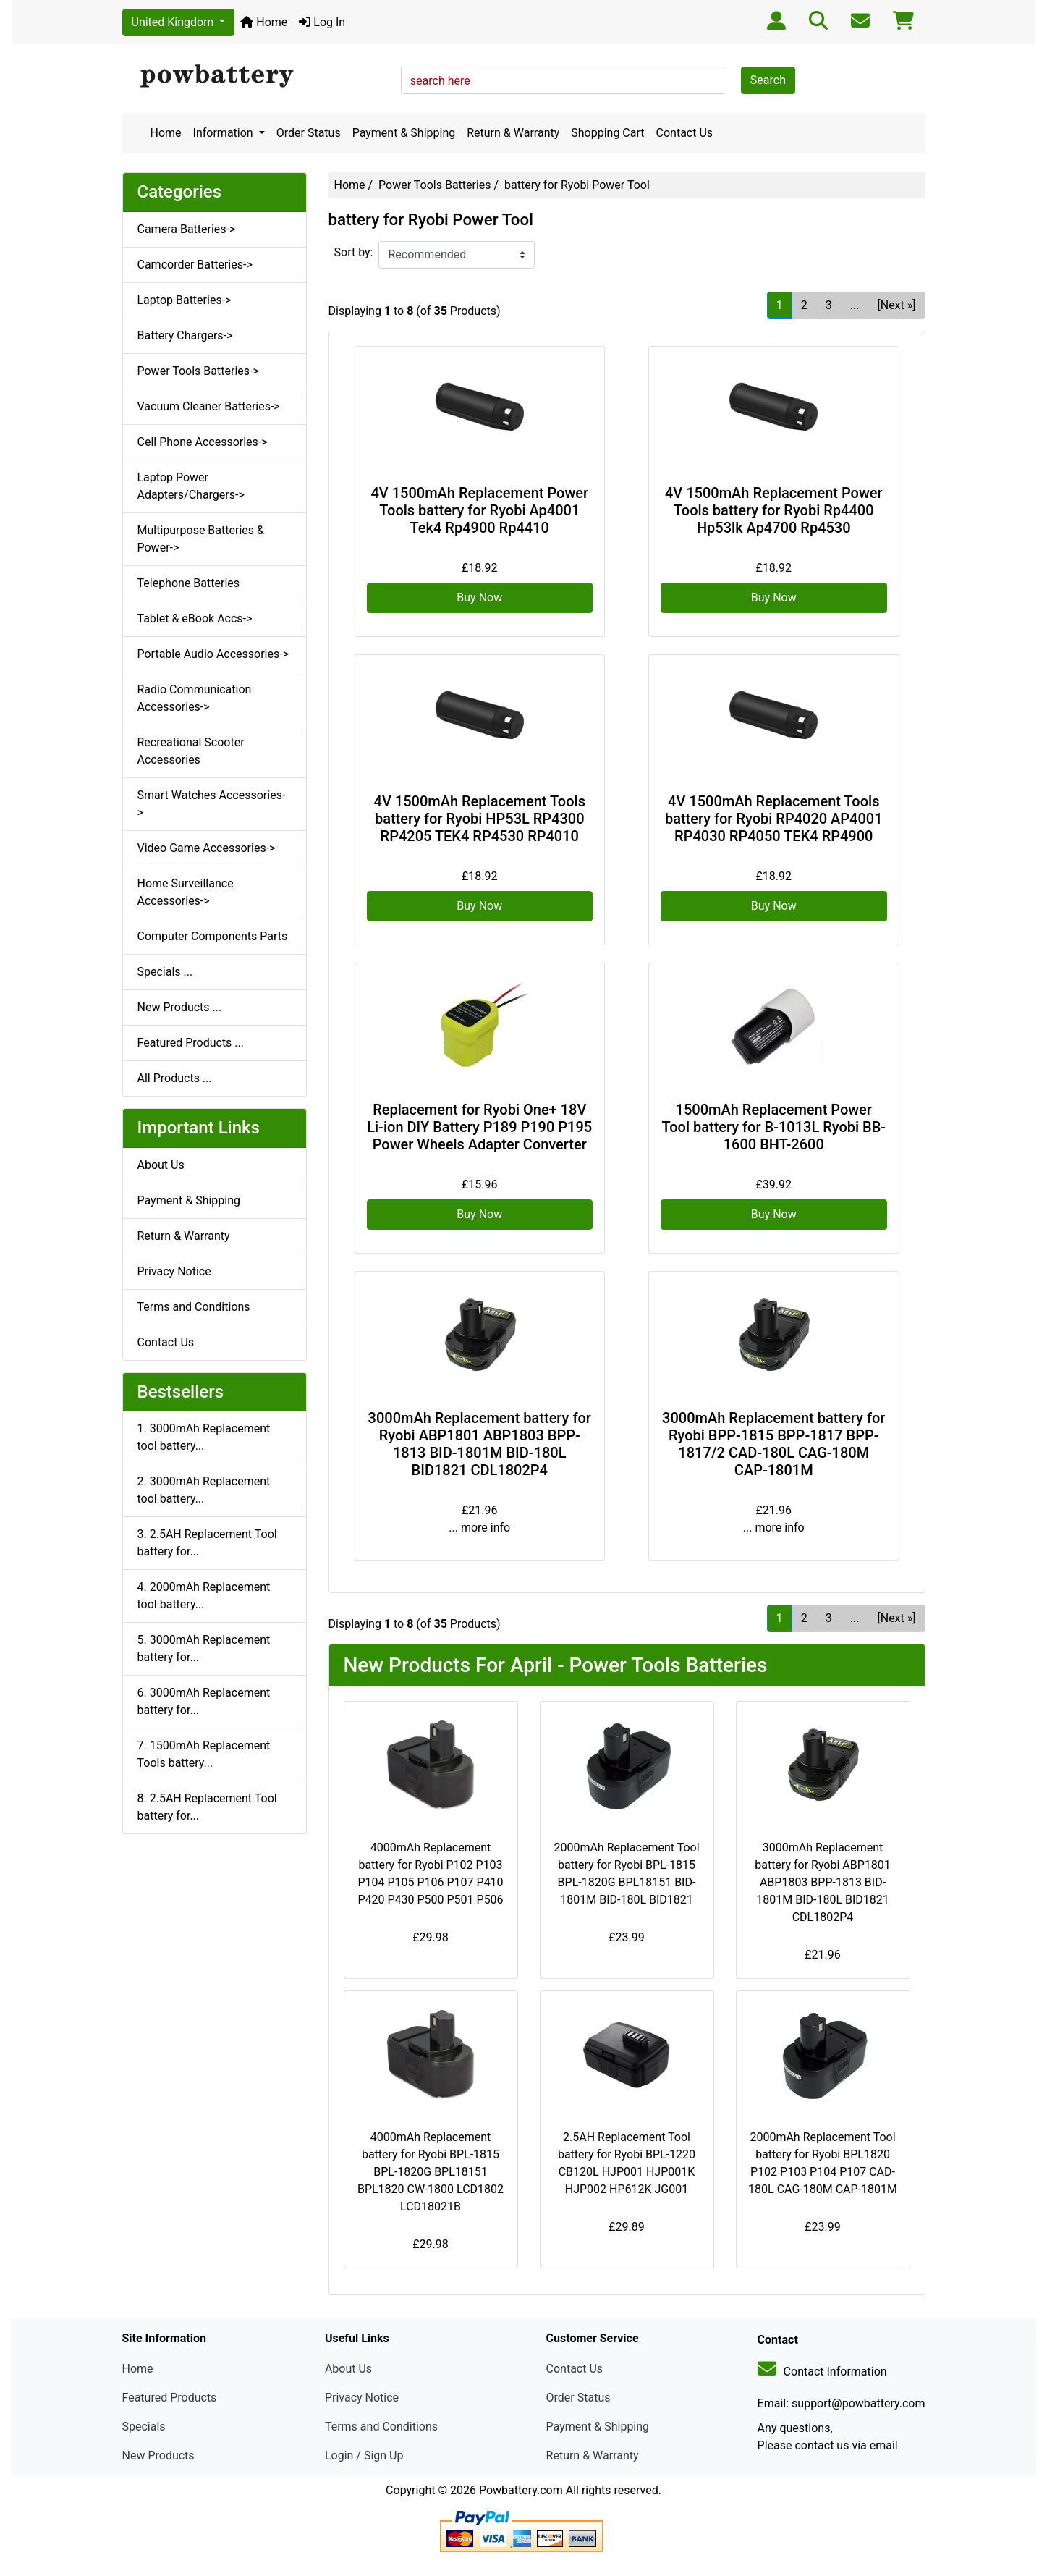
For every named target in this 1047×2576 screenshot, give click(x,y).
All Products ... (174, 1078)
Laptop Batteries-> (184, 300)
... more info (479, 1527)
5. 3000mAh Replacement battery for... (204, 1648)
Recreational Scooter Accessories (191, 751)
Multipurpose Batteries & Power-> (200, 538)
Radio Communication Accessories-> (194, 698)
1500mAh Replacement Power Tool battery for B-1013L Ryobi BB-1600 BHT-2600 (773, 1127)
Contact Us (684, 133)
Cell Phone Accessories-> (202, 442)
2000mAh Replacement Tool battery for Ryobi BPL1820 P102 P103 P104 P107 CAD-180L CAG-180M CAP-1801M (822, 2163)
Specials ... (165, 972)
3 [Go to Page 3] (829, 305)
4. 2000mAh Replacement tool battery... (204, 1595)
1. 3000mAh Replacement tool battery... (204, 1437)
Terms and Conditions (193, 1307)
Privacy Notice (174, 1271)
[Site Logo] (256, 76)
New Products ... (179, 1007)
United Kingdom (174, 22)
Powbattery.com (521, 2490)
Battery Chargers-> (185, 335)
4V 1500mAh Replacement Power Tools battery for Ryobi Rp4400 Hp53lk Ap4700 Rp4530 (774, 510)
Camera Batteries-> (186, 229)
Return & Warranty (513, 133)
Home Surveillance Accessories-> (185, 892)
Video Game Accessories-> (206, 848)
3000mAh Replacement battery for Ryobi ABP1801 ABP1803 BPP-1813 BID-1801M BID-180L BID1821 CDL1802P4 (479, 1444)
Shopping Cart (607, 133)
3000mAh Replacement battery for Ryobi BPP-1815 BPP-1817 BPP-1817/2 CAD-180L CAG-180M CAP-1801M (773, 1444)
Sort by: (353, 252)
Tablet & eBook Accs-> (195, 618)
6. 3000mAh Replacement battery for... (204, 1701)
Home (263, 22)
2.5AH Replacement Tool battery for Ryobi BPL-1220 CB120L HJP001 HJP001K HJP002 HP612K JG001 (626, 2163)
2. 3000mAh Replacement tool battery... (204, 1490)
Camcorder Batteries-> (195, 264)
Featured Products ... (191, 1043)
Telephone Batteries (188, 583)
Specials (144, 2426)
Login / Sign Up (364, 2455)
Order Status (308, 133)
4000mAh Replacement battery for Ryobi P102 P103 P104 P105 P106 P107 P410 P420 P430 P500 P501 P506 (430, 1873)
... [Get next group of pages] (855, 305)
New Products (158, 2455)
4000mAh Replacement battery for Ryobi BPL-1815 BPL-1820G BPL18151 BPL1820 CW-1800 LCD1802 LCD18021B (430, 2171)
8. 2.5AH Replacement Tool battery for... (207, 1807)
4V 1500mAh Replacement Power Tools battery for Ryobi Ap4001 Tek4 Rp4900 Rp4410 (479, 510)
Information (224, 133)
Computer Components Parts (212, 936)
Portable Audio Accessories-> (213, 654)
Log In (322, 22)
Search (768, 80)
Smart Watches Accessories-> (211, 803)
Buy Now (479, 597)
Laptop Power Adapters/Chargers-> (191, 486)
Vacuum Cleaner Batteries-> (208, 406)
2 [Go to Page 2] (804, 305)
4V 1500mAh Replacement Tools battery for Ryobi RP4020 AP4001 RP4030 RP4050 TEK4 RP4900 (774, 819)
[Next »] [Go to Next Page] (896, 305)
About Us (161, 1165)
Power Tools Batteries (434, 185)
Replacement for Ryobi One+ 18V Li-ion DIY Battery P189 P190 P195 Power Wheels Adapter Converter (479, 1127)
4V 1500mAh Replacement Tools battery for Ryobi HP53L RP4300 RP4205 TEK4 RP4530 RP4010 (479, 819)
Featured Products (169, 2397)
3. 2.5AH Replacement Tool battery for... (207, 1542)
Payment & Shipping (404, 133)
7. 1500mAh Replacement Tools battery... (204, 1754)
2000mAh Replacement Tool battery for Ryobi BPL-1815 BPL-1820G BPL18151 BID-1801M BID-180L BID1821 (626, 1873)
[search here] (563, 80)
